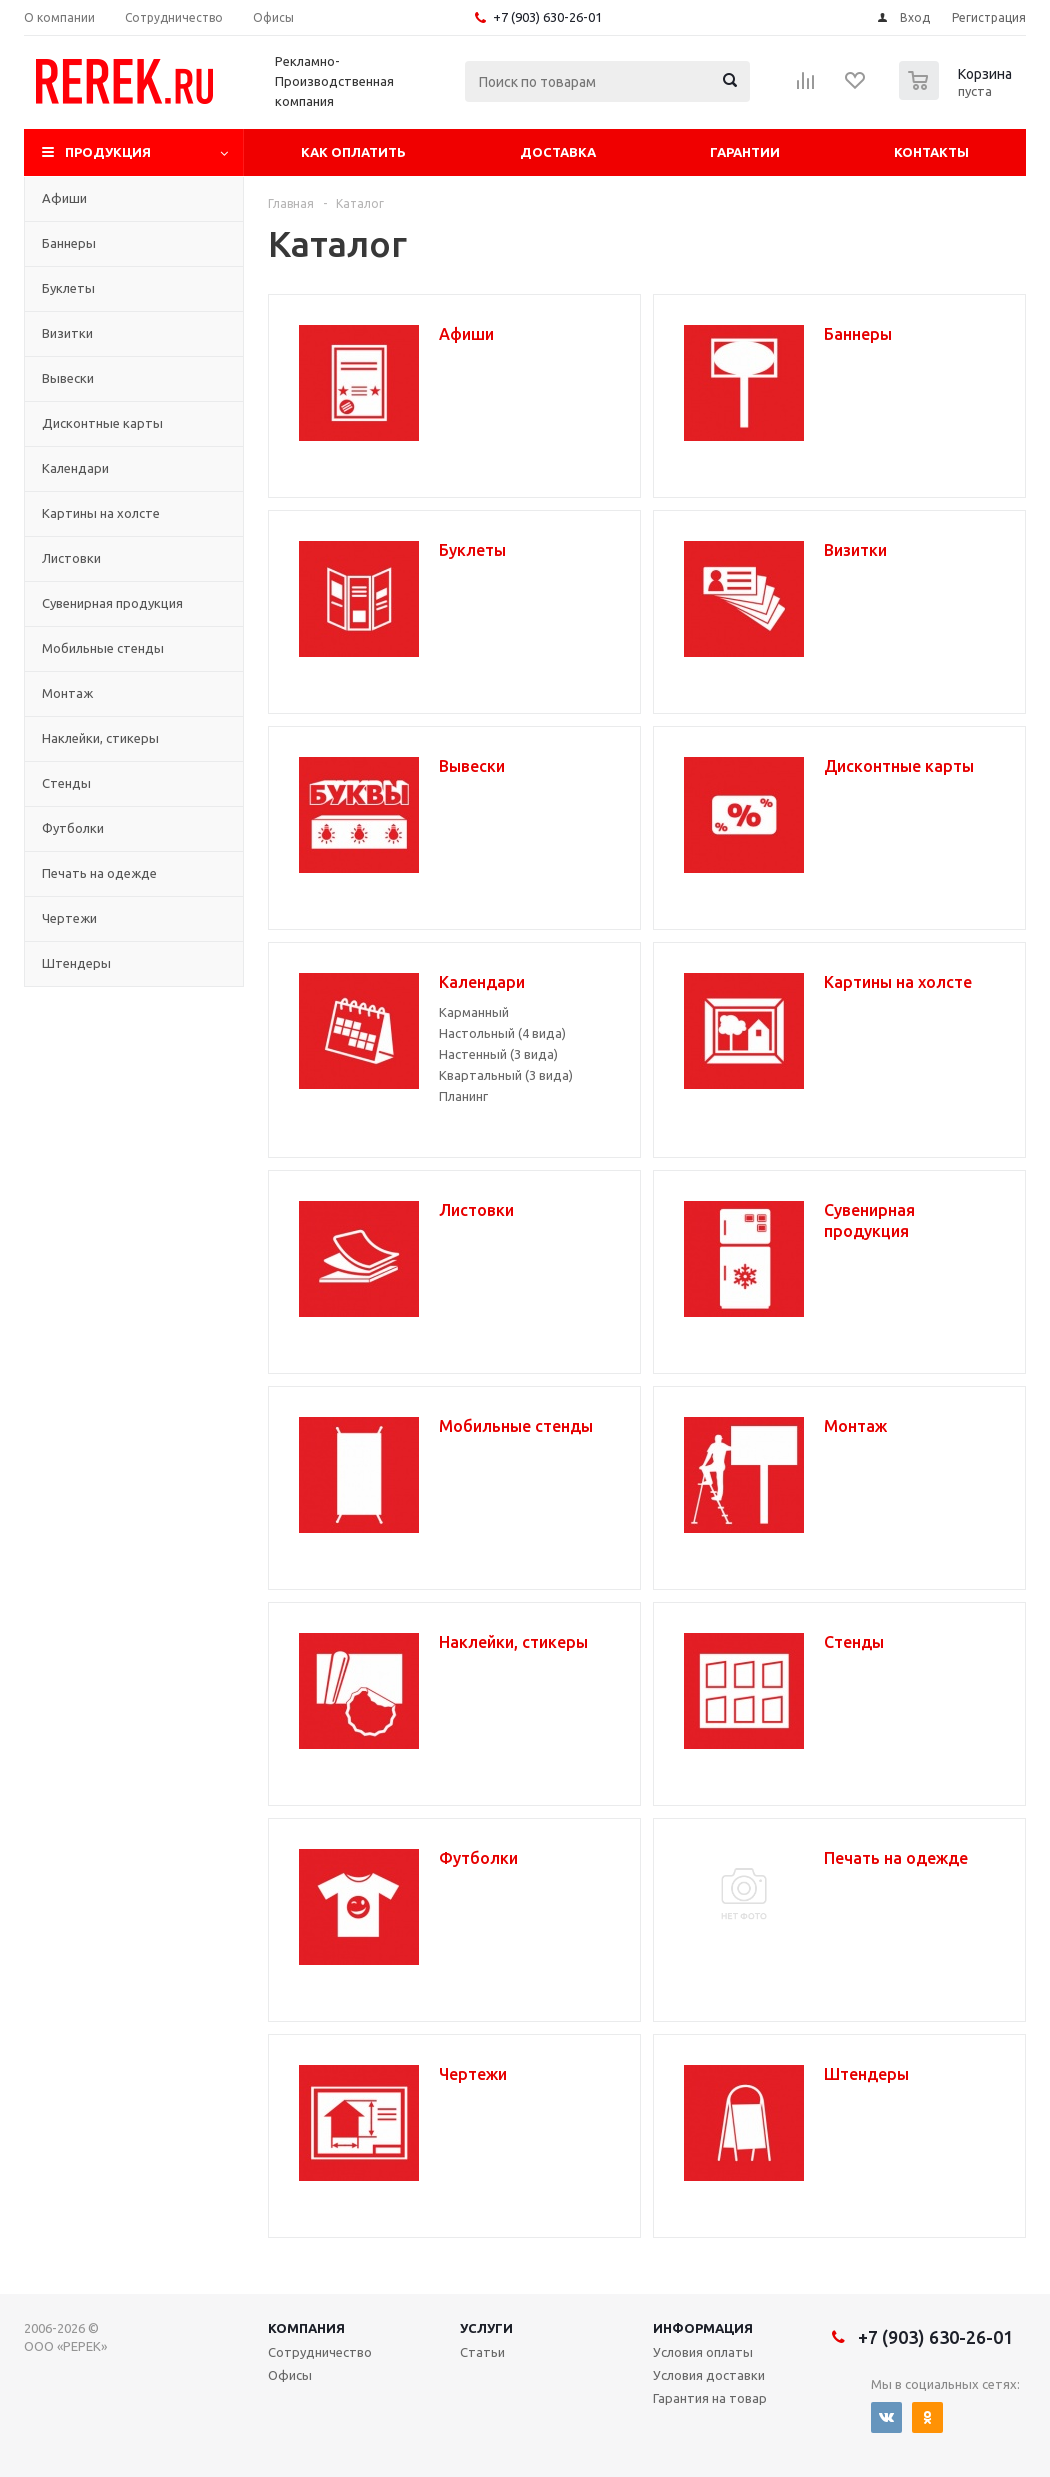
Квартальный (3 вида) (506, 1075)
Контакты (931, 152)
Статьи (482, 2352)
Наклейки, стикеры (100, 738)
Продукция (108, 152)
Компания (306, 2328)
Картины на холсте (101, 513)
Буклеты (68, 288)
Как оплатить (353, 152)
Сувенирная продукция (112, 603)
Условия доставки (709, 2375)
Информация (703, 2328)
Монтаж (67, 693)
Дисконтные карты (102, 423)
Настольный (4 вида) (502, 1033)
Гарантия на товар (710, 2398)
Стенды (66, 783)
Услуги (486, 2328)
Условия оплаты (703, 2352)
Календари (75, 468)
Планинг (463, 1096)
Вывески (68, 378)
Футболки (73, 828)
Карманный (474, 1012)
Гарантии (745, 152)
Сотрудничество (320, 2352)
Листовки (71, 558)
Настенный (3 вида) (498, 1054)
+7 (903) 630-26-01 (547, 17)
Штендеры (76, 963)
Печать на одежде (99, 873)
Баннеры (69, 243)
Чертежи (69, 918)
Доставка (558, 152)
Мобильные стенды (103, 648)
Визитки (67, 333)
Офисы (290, 2375)
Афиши (64, 198)
